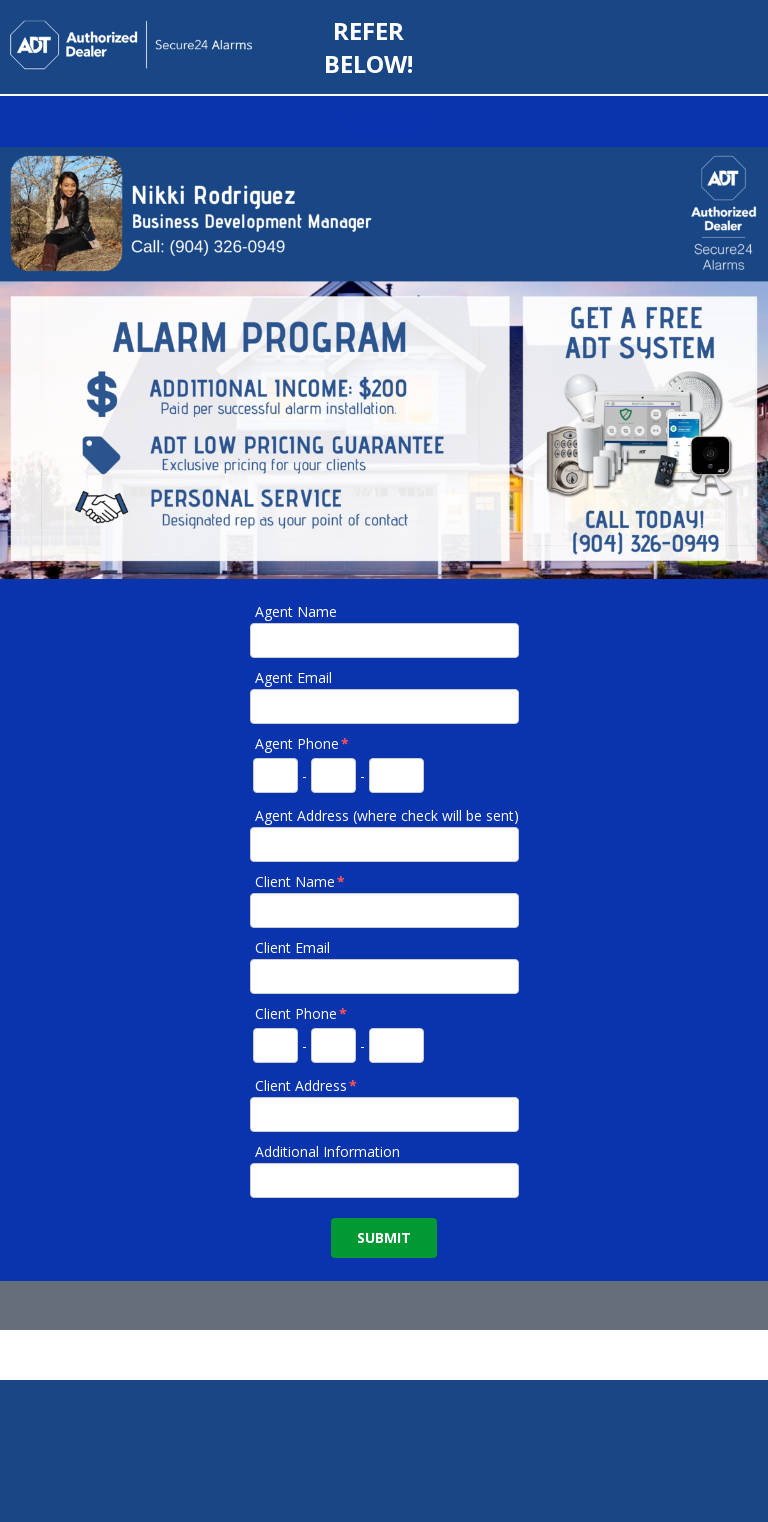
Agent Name (296, 611)
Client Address (307, 1085)
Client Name (301, 881)
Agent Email (293, 677)
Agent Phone (303, 743)
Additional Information (327, 1151)
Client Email (292, 947)
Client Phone (302, 1013)
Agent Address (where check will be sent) (387, 815)
